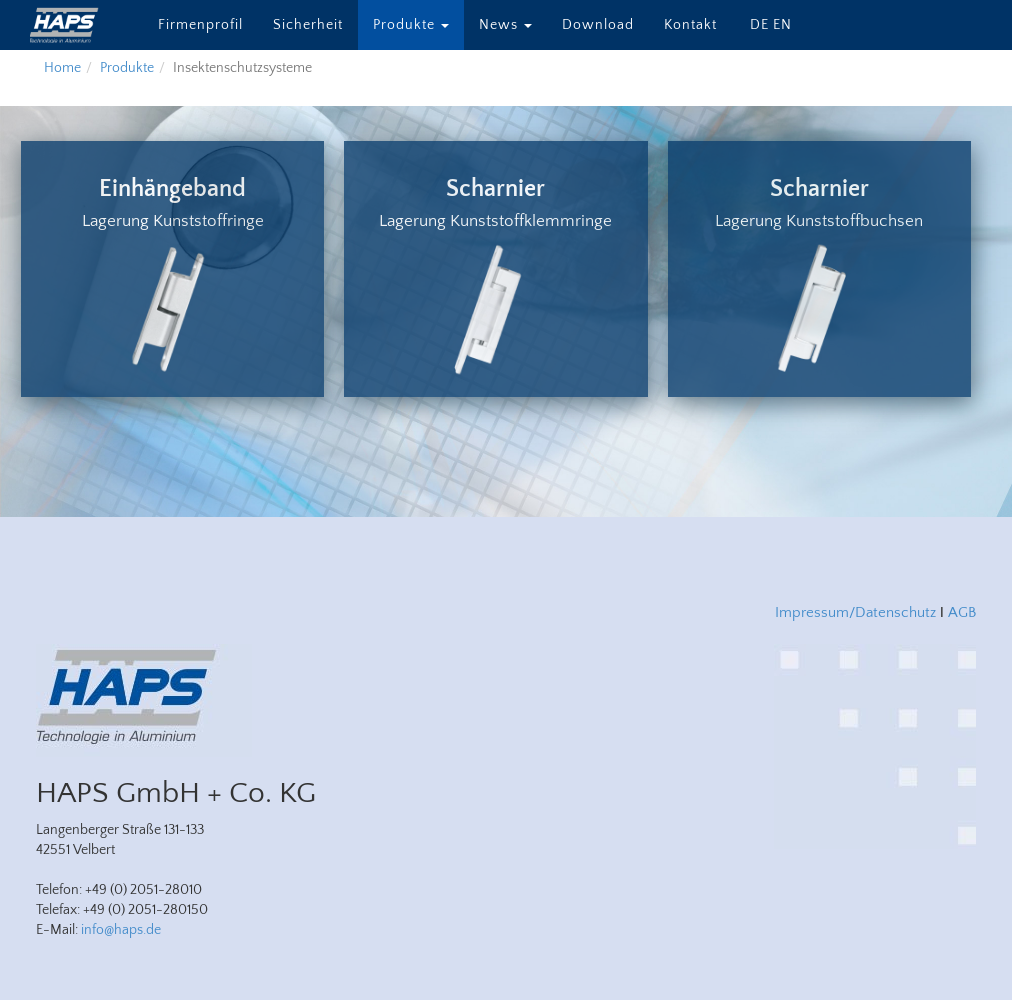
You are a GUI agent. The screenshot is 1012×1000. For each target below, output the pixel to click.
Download (598, 25)
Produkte (411, 25)
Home (62, 68)
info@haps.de (121, 930)
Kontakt (690, 25)
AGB (962, 612)
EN (782, 25)
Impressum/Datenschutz (855, 612)
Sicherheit (308, 25)
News (505, 25)
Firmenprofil (200, 25)
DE (759, 25)
